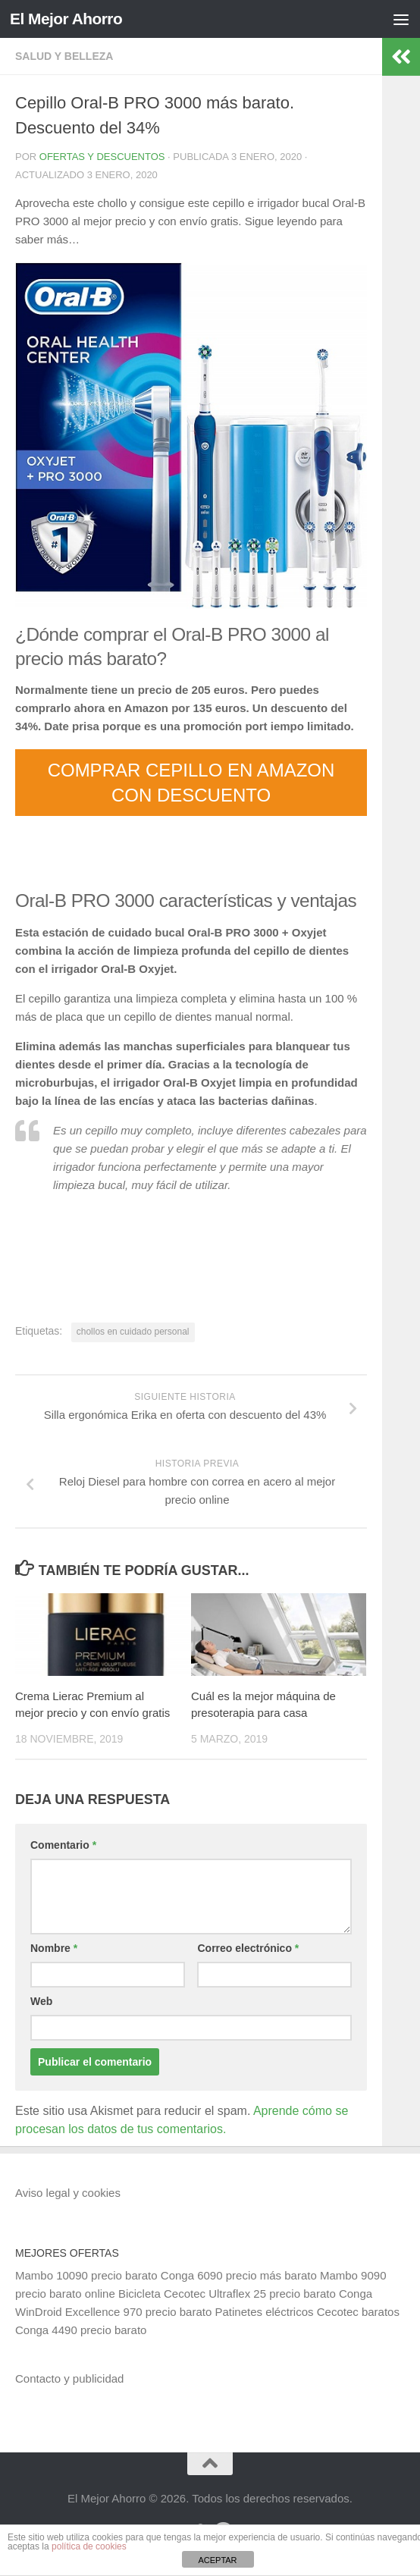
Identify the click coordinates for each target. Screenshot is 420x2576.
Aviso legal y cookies (68, 2192)
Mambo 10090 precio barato (86, 2275)
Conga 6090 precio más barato (239, 2275)
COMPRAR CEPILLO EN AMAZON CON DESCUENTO (191, 782)
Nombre (53, 1948)
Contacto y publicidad (69, 2378)
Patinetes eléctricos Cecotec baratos (307, 2311)
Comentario (63, 1845)
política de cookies (89, 2546)
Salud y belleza (64, 56)
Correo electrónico (248, 1948)
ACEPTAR (217, 2560)
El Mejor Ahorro (67, 18)
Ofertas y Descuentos (102, 156)
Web (41, 2001)
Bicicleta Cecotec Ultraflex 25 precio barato (227, 2293)
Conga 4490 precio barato (80, 2329)
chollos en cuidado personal (133, 1331)
